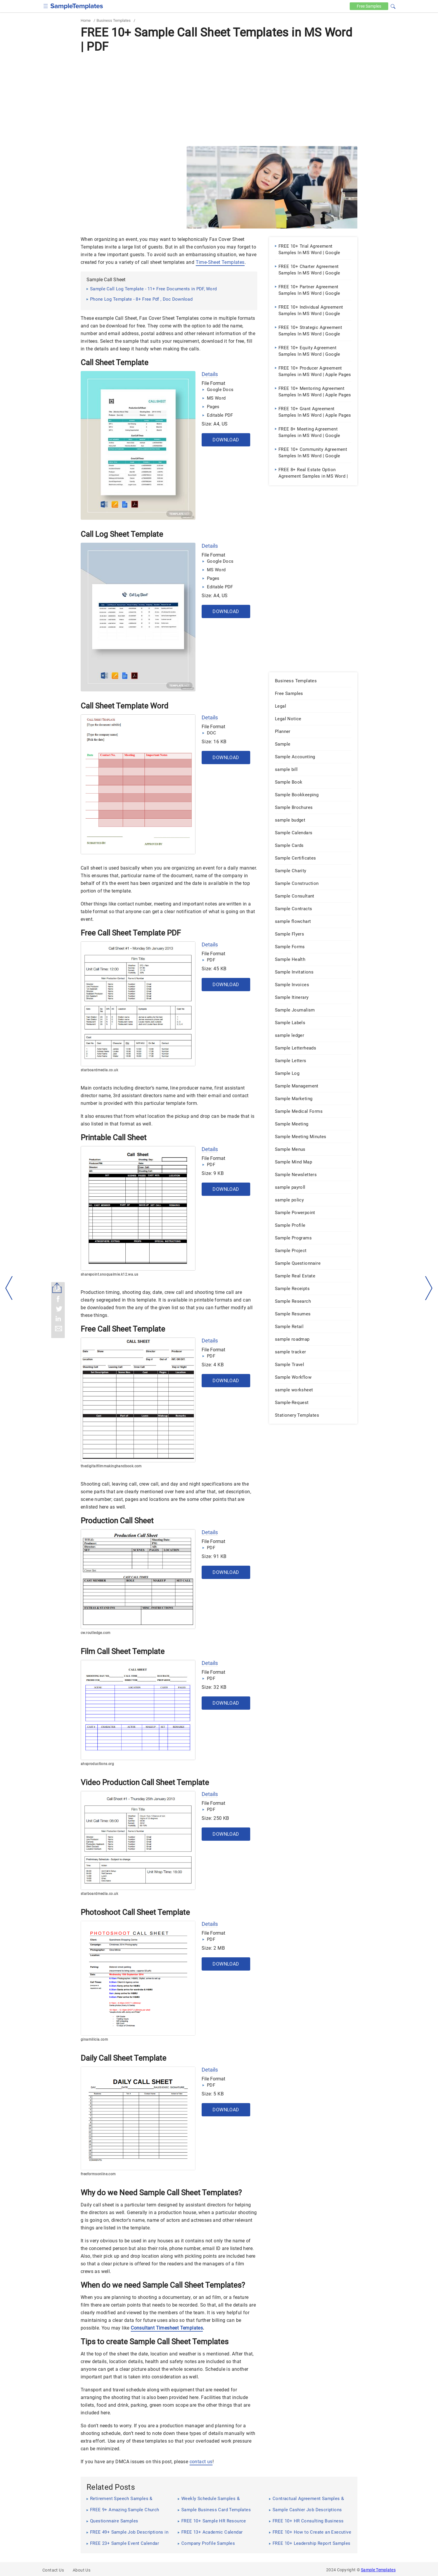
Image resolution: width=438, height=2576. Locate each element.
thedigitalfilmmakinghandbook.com (111, 1466)
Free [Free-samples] (368, 6)
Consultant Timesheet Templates (167, 2328)
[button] (393, 5)
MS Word (216, 398)
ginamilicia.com (94, 2039)
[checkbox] (46, 5)
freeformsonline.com (98, 2174)
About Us (81, 2570)
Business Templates (114, 20)
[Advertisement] (219, 99)
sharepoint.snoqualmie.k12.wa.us (109, 1274)
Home (86, 20)
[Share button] (57, 1288)
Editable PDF (220, 415)
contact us (201, 2461)
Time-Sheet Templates (220, 262)
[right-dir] (429, 1288)
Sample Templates (378, 2569)
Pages (213, 406)
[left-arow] (9, 1288)
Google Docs (220, 389)
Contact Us (53, 2570)
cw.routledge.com (95, 1633)
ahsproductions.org (97, 1764)
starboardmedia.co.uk (99, 1070)
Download (226, 440)
